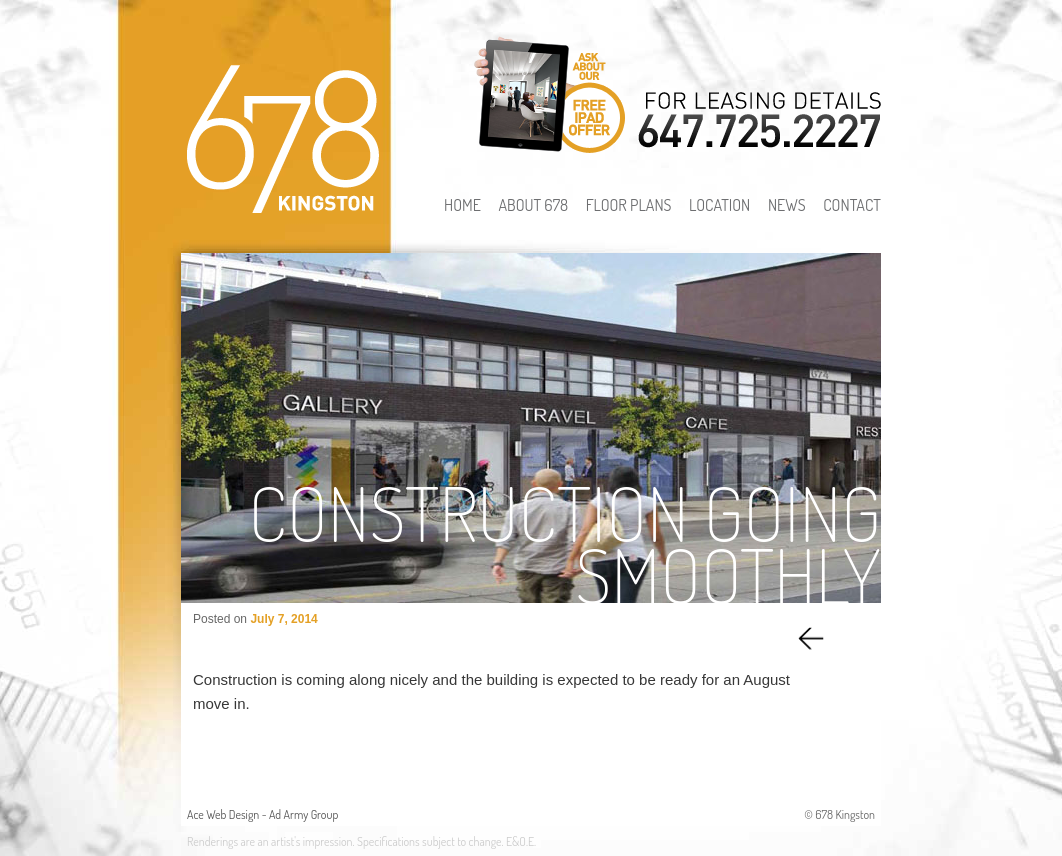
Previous (814, 637)
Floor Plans (629, 205)
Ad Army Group (303, 814)
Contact (852, 205)
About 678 (533, 205)
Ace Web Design (223, 814)
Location (719, 205)
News (787, 205)
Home (462, 205)
